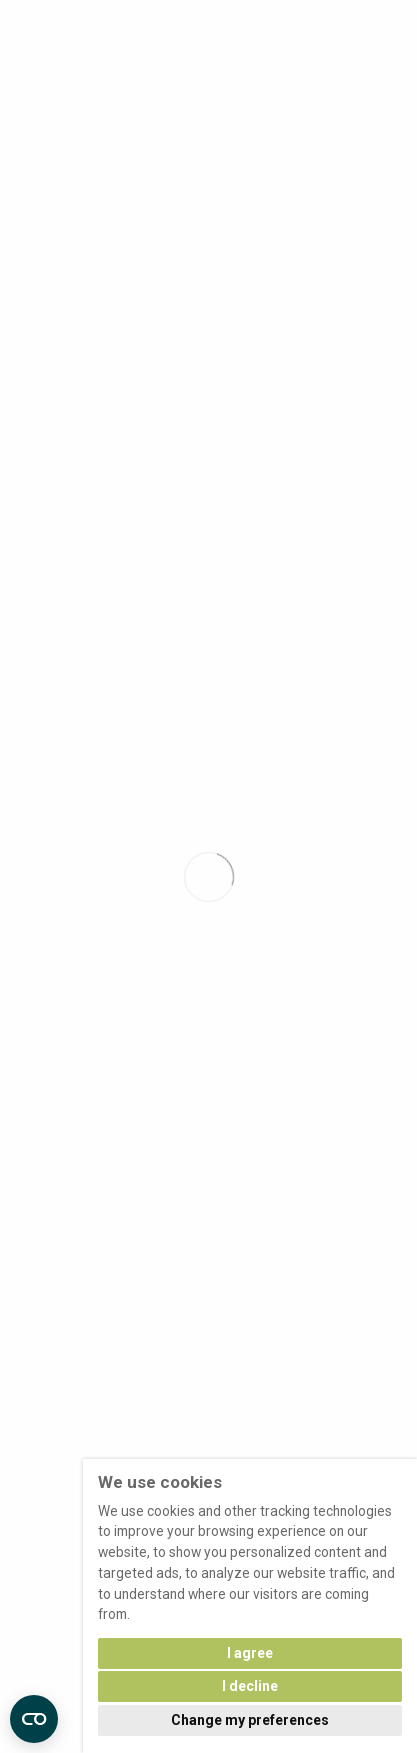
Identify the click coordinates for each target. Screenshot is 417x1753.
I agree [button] (250, 1653)
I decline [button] (250, 1686)
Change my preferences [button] (250, 1720)
